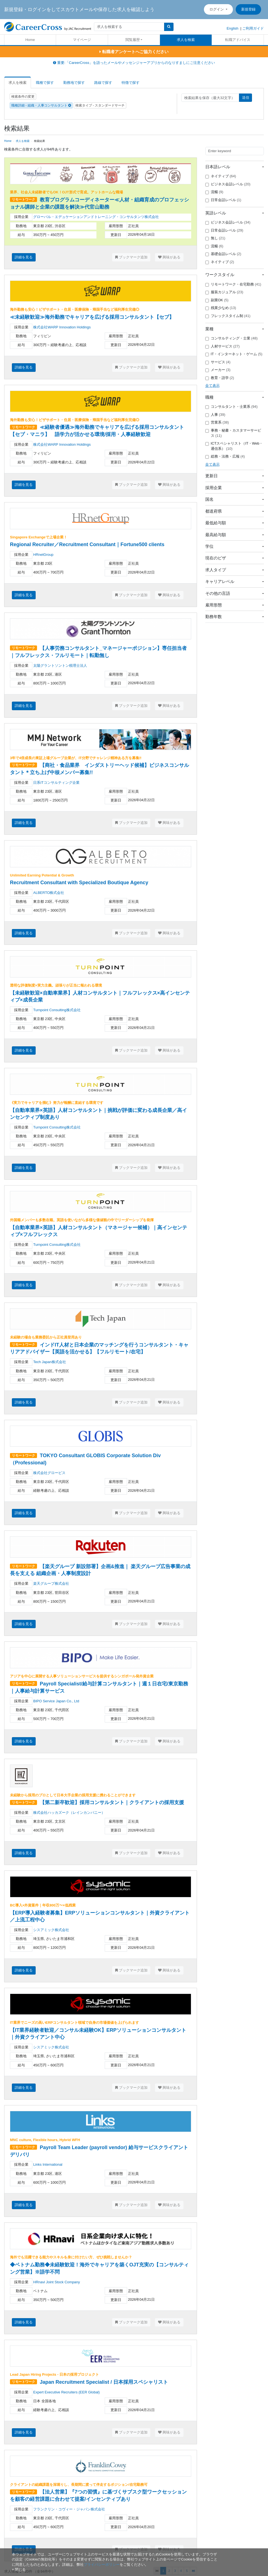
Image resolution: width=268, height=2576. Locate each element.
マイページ (82, 40)
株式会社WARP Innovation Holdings (62, 327)
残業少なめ (220, 308)
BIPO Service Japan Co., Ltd (56, 1701)
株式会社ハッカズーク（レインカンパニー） (69, 1812)
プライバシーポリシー (102, 2564)
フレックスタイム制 (228, 316)
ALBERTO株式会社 (48, 893)
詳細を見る (24, 257)
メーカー (218, 370)
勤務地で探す (74, 83)
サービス (218, 362)
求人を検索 (186, 40)
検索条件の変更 (23, 96)
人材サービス (222, 346)
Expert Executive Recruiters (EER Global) (66, 2392)
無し (215, 238)
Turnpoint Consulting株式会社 (56, 1010)
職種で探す (45, 83)
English (232, 28)
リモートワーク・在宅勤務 (233, 284)
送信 (245, 97)
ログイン (217, 9)
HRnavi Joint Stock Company (56, 2282)
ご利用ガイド (253, 28)
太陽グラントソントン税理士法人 (60, 665)
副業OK (216, 300)
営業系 (217, 422)
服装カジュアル (224, 292)
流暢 (214, 192)
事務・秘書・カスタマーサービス (233, 433)
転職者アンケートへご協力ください (133, 51)
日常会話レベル (223, 200)
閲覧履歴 (132, 40)
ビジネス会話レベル (228, 184)
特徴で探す (131, 83)
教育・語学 (219, 378)
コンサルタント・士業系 (231, 406)
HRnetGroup (43, 554)
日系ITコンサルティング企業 (56, 782)
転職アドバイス (237, 40)
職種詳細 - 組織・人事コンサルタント (41, 105)
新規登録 (248, 9)
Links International (47, 2164)
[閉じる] (19, 2569)
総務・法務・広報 (225, 456)
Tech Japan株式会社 (49, 1362)
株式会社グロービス (49, 1473)
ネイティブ (220, 176)
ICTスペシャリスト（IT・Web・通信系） (234, 446)
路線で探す (103, 83)
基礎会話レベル (223, 254)
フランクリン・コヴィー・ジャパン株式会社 (69, 2509)
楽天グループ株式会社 (51, 1583)
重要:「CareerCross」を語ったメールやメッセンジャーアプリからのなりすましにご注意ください (134, 63)
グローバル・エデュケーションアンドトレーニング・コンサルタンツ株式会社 (96, 217)
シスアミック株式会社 (51, 1930)
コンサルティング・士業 (231, 338)
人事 (215, 415)
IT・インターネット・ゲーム (233, 354)
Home (30, 40)
